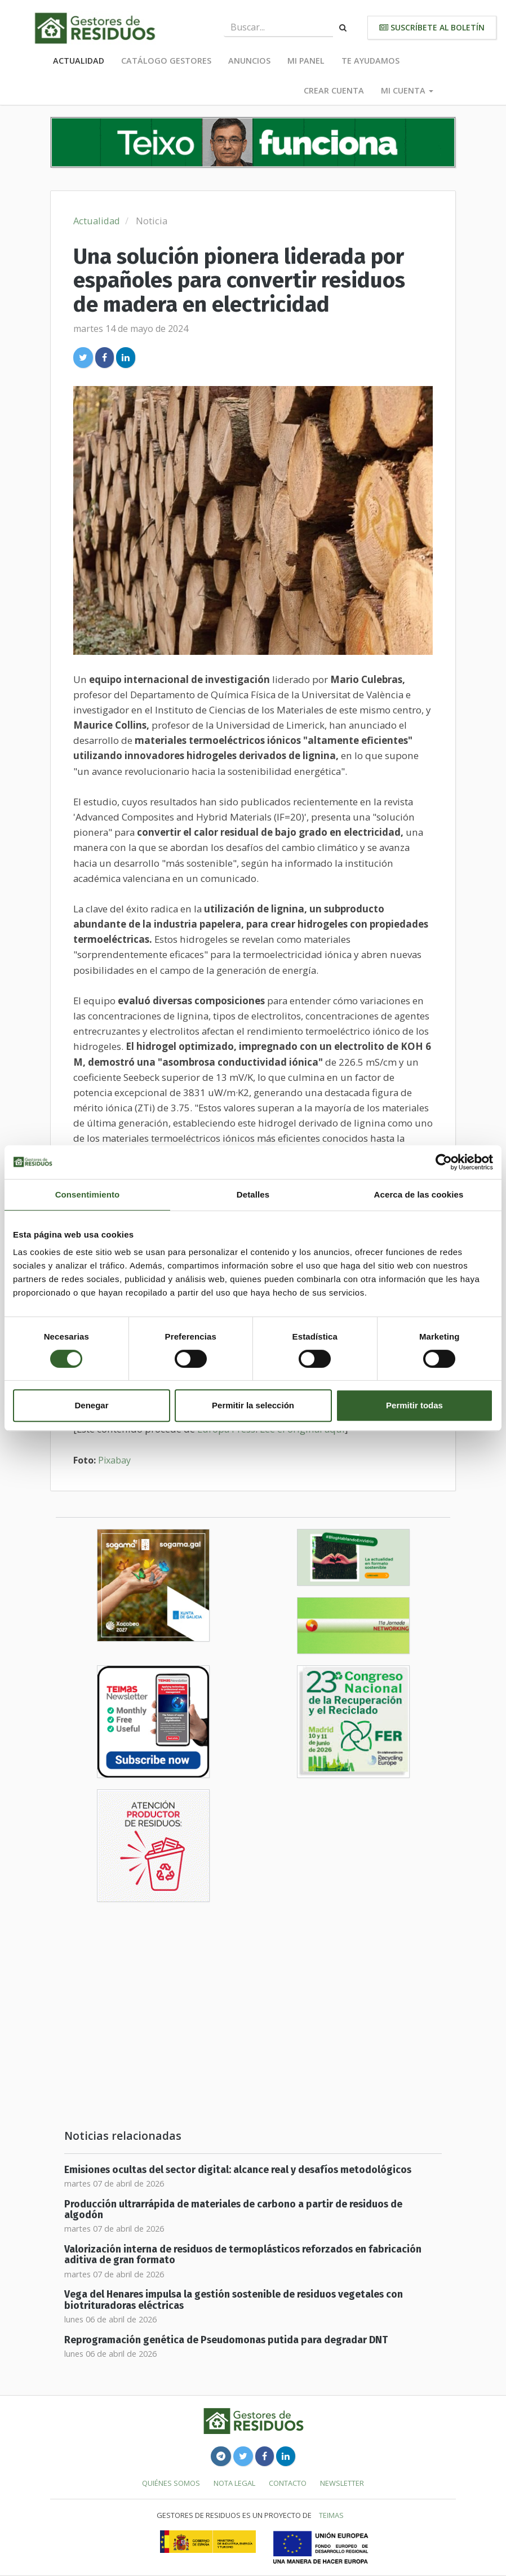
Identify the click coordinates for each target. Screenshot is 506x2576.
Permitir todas (414, 1405)
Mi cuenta (407, 90)
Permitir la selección (253, 1405)
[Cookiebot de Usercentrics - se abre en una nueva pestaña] (443, 1162)
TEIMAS (331, 2515)
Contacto (288, 2483)
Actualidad (78, 60)
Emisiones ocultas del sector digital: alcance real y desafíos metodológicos (237, 2170)
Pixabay (114, 1460)
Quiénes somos (171, 2483)
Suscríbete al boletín (432, 27)
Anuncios (249, 60)
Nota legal (234, 2483)
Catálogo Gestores (166, 60)
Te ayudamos (370, 60)
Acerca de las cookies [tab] (419, 1194)
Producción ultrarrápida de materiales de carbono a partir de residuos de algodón (233, 2209)
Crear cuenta (334, 90)
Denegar (91, 1405)
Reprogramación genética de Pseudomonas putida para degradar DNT (226, 2340)
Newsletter (342, 2483)
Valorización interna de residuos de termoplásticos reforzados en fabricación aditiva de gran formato (242, 2255)
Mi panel (306, 60)
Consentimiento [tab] (87, 1194)
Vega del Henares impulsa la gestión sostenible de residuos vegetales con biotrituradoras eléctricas (233, 2300)
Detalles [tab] (253, 1194)
